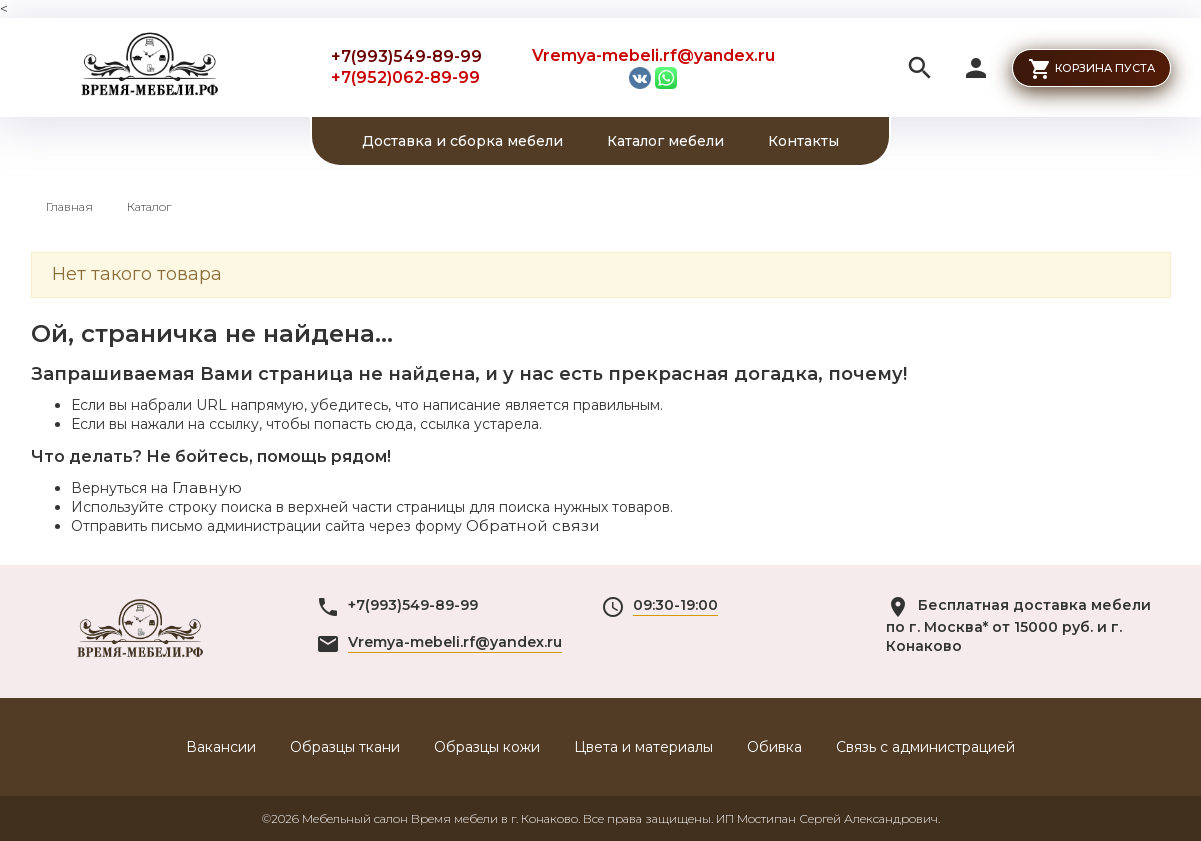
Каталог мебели (665, 141)
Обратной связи (533, 525)
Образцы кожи (487, 747)
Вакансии (221, 747)
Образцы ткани (345, 747)
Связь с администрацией (925, 747)
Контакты (803, 141)
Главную (207, 487)
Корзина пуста (1105, 68)
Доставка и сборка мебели (462, 141)
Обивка (774, 747)
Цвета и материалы (643, 747)
